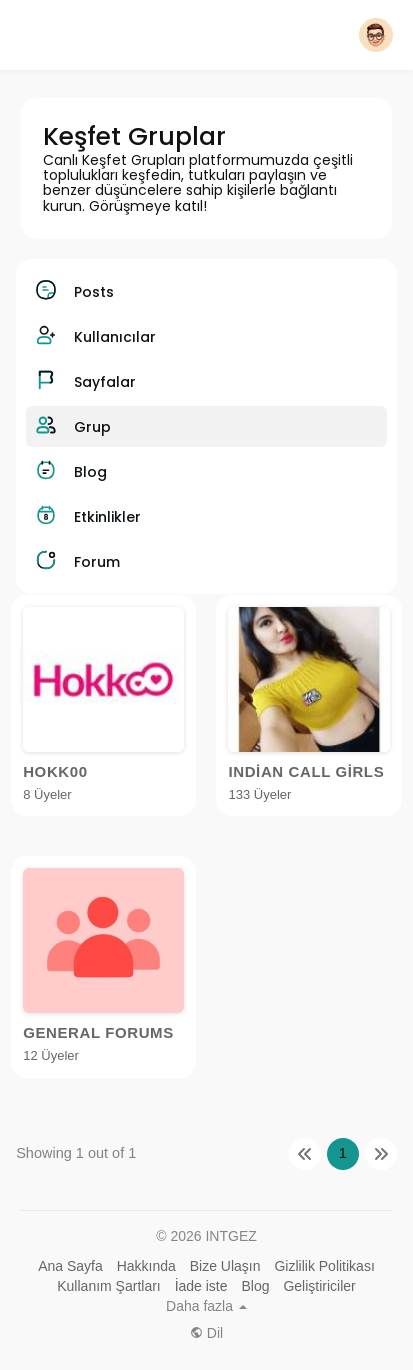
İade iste (201, 1286)
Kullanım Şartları (108, 1286)
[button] (376, 35)
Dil (206, 1333)
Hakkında (146, 1266)
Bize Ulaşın (225, 1266)
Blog (255, 1286)
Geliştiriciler (319, 1286)
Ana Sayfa (70, 1266)
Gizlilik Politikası (324, 1266)
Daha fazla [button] (206, 1306)
